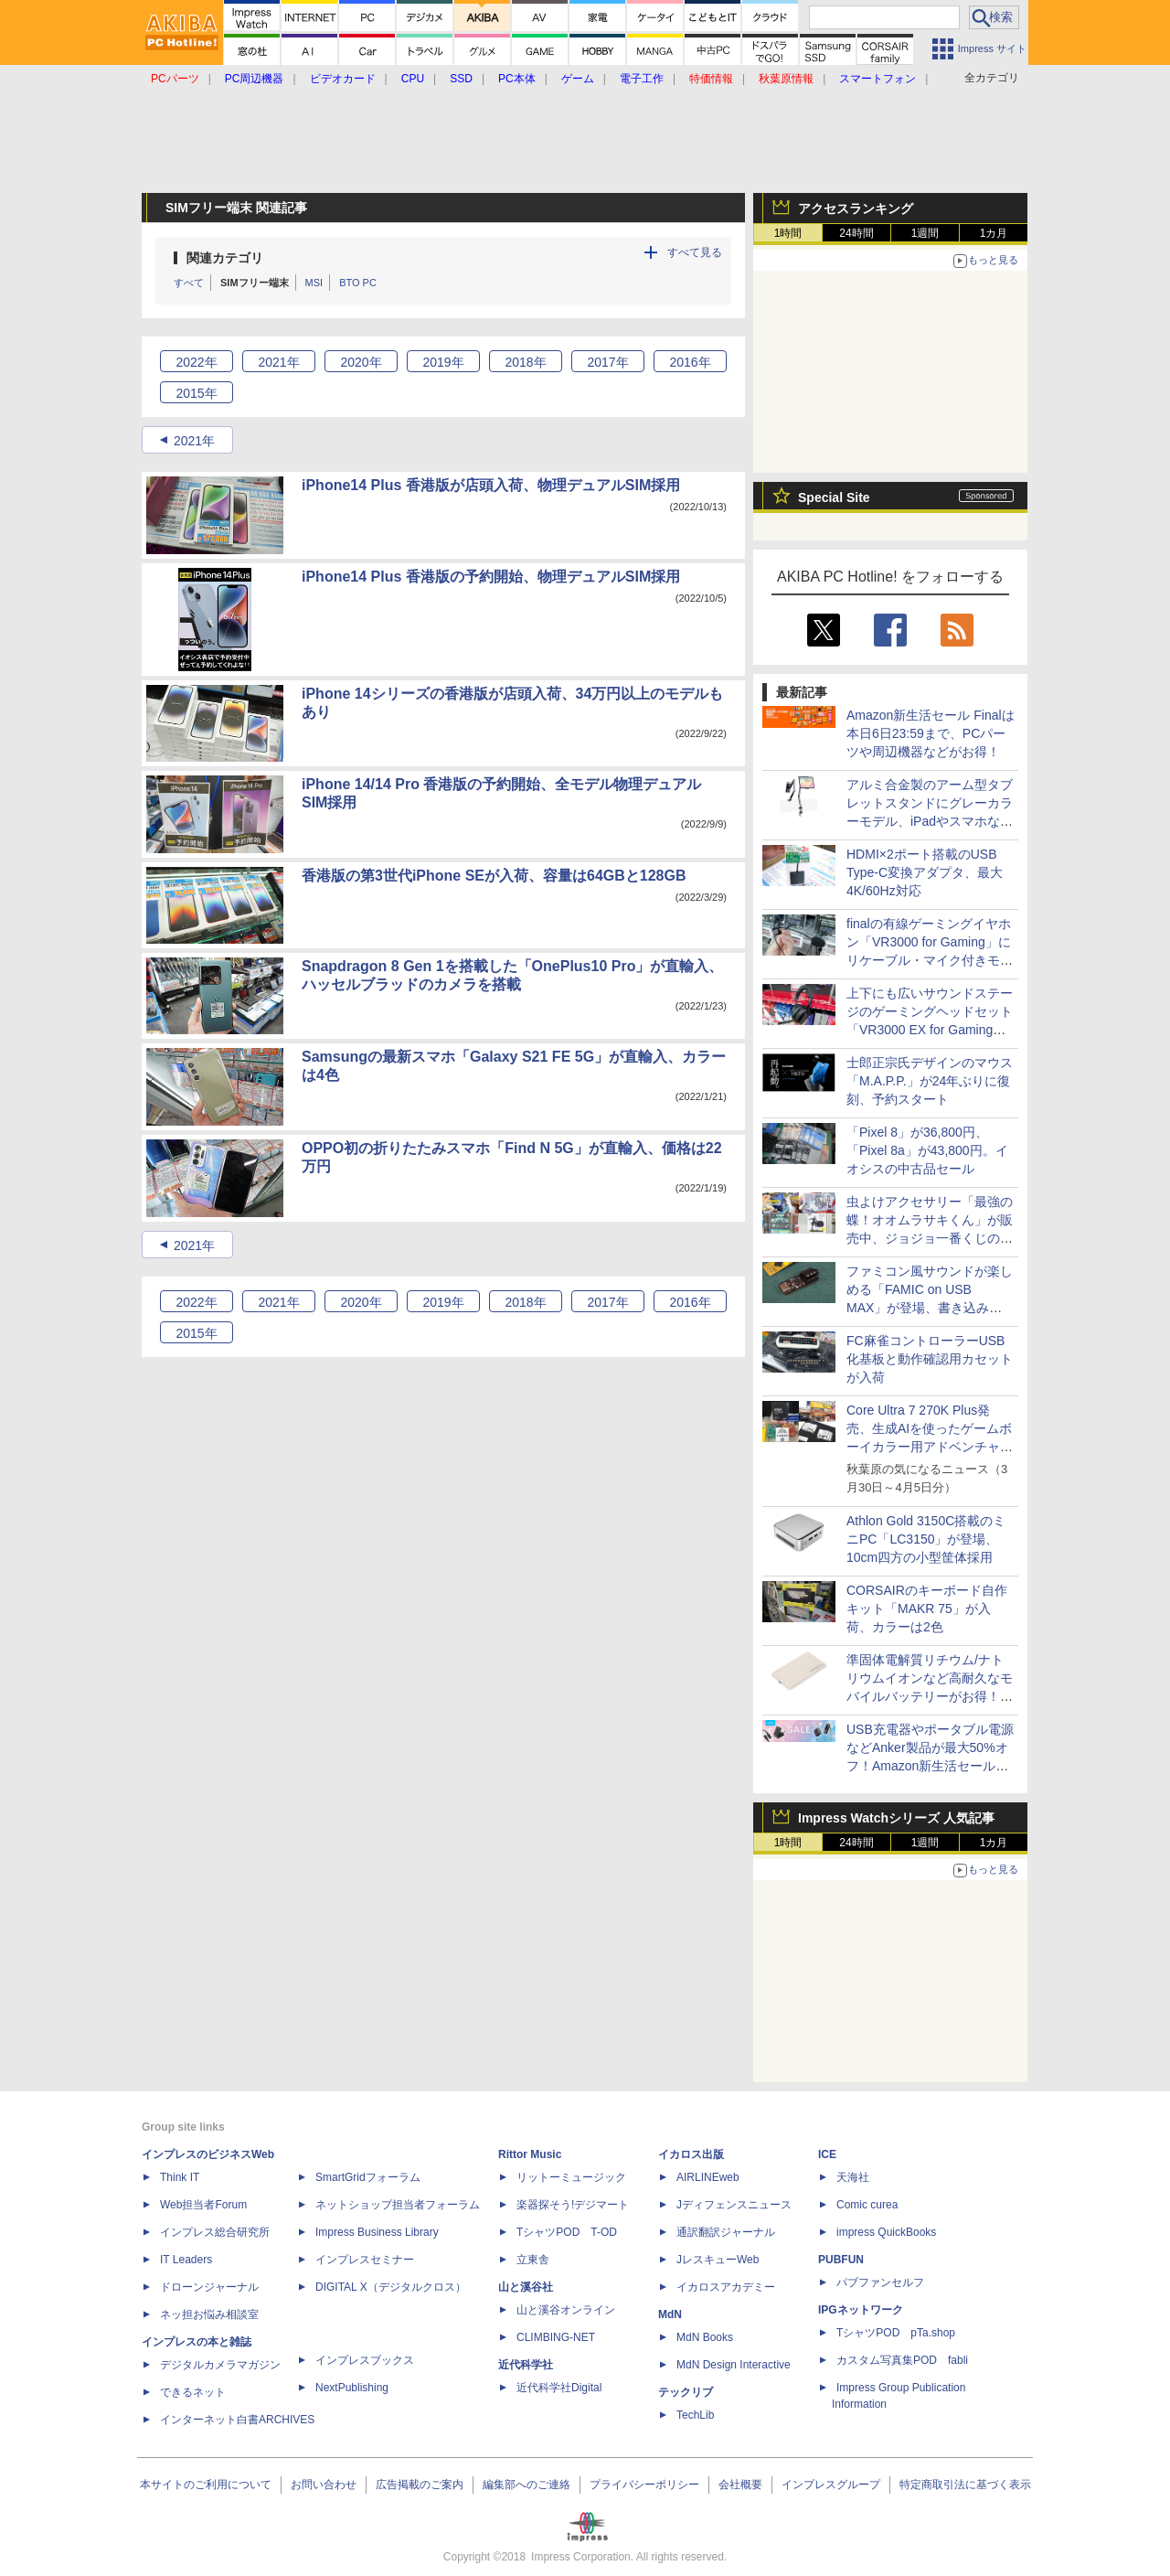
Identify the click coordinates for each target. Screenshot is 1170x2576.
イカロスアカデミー (725, 2287)
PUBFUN (841, 2259)
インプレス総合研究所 (215, 2232)
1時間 (788, 233)
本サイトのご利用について (205, 2484)
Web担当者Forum (203, 2204)
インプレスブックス (364, 2360)
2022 (196, 362)
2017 (607, 362)
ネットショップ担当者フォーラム (397, 2204)
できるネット (193, 2392)
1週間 (925, 233)
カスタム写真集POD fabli (902, 2360)
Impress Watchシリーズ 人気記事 (896, 1818)
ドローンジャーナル (209, 2287)
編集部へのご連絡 (526, 2484)
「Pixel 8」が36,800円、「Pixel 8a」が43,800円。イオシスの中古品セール (927, 1150)
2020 (360, 362)
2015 (196, 393)
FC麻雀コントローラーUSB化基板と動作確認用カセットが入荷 (929, 1358)
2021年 (194, 440)
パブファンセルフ (880, 2282)
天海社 (852, 2177)
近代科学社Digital (558, 2387)
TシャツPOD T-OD (566, 2232)
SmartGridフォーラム (367, 2177)
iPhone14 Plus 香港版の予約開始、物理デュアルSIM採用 (491, 576)
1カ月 (994, 233)
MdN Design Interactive (733, 2364)
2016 (689, 362)
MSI (314, 282)
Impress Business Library (377, 2232)
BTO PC (358, 282)
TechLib (695, 2415)
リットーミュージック (571, 2177)
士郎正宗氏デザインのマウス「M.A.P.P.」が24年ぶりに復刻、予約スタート (929, 1080)
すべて (189, 282)
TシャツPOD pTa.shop (895, 2332)
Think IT (179, 2177)
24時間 (856, 233)
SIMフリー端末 (254, 282)
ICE (827, 2154)
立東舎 (532, 2259)
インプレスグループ (831, 2484)
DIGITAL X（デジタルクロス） (390, 2287)
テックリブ (685, 2392)
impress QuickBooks (886, 2232)
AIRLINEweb (707, 2177)
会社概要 (740, 2484)
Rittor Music (529, 2154)
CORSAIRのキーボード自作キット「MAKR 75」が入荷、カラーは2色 (926, 1608)
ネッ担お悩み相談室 (209, 2314)
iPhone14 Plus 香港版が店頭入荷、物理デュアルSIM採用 (491, 485)
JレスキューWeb (717, 2259)
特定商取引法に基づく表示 (965, 2484)
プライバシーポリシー (644, 2484)
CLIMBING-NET (555, 2337)
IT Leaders (186, 2259)
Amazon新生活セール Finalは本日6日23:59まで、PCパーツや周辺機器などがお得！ (930, 733)
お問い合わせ (323, 2484)
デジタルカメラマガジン (220, 2364)
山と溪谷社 (525, 2287)
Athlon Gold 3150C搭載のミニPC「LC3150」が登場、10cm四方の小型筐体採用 (925, 1539)
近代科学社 (525, 2364)
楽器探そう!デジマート (572, 2204)
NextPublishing (351, 2387)
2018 (525, 362)
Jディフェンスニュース (734, 2204)
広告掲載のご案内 (419, 2484)
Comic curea (867, 2204)
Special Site (834, 497)
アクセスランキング (855, 208)
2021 (278, 362)
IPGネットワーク (860, 2309)
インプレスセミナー (364, 2259)
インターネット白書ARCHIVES (237, 2419)
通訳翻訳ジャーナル (725, 2232)
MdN (670, 2314)
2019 (442, 362)
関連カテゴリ (224, 257)
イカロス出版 (691, 2154)
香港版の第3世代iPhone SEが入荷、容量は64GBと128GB (494, 875)
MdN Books (704, 2337)
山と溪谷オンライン (565, 2309)
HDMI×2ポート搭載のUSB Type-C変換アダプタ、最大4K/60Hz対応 (924, 872)
